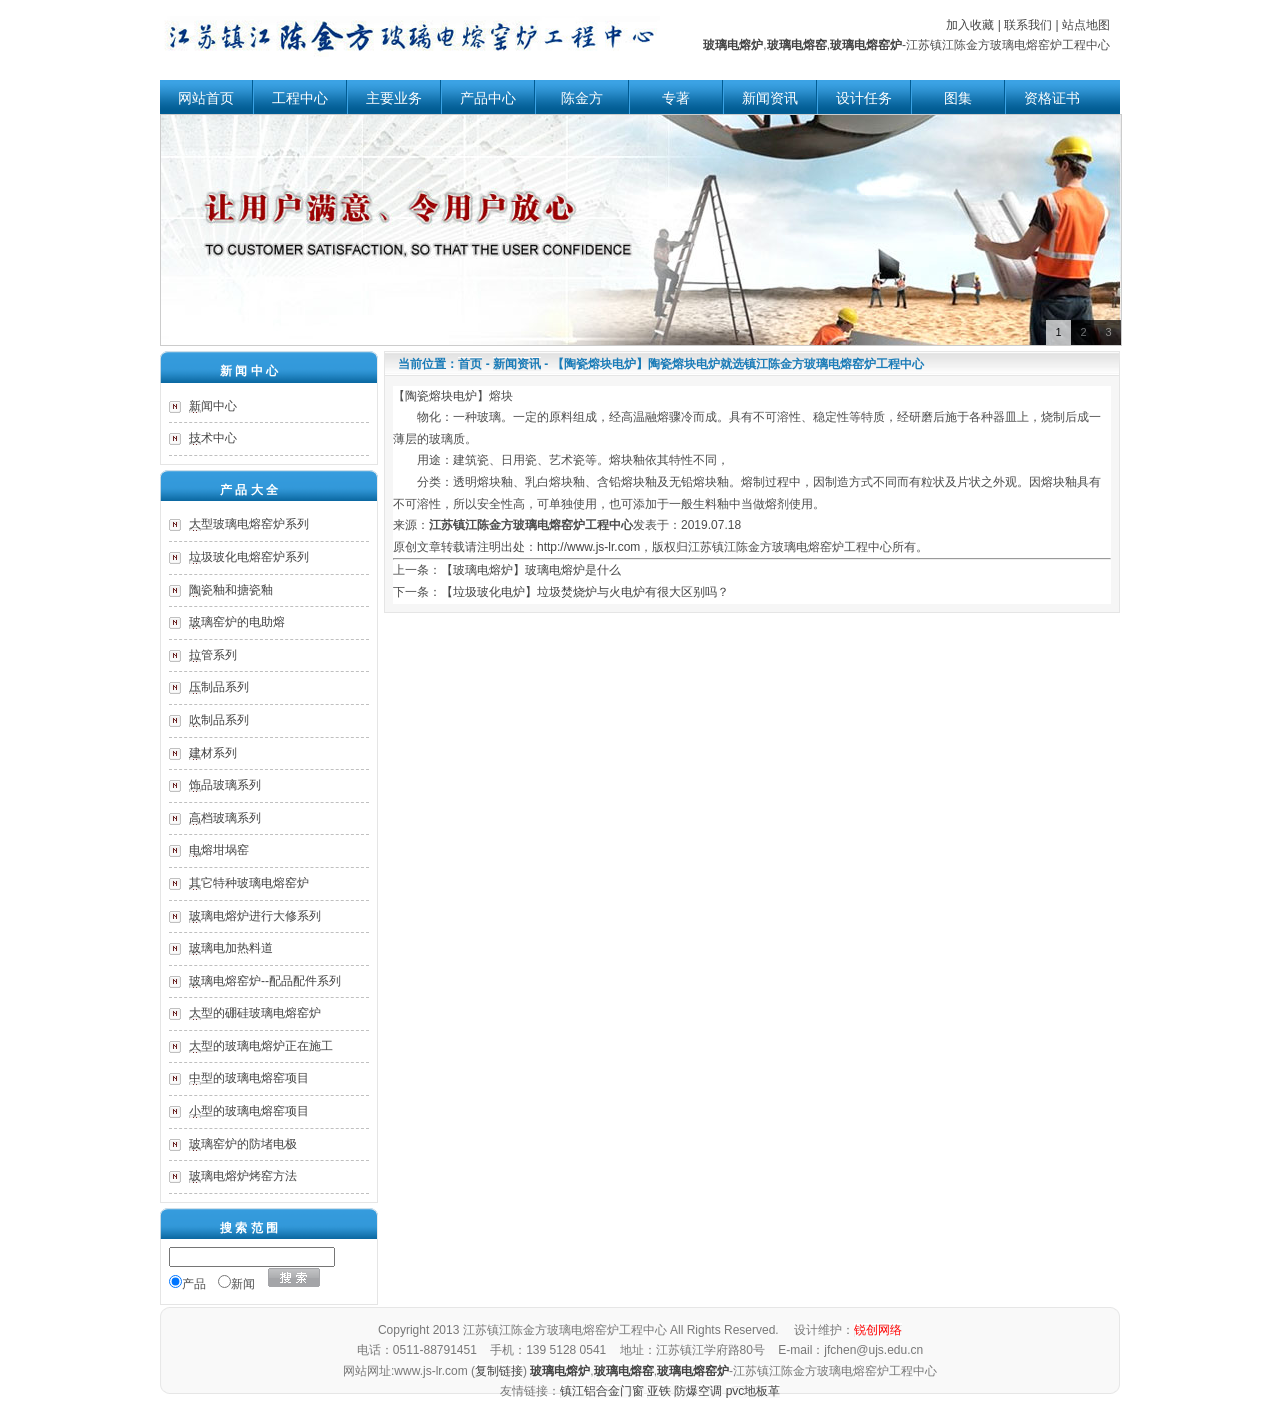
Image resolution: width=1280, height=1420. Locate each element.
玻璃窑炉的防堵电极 (243, 1144)
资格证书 (1052, 98)
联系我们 (1028, 25)
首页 (470, 364)
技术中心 (213, 438)
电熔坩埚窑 (219, 850)
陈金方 (582, 98)
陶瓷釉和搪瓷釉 (231, 590)
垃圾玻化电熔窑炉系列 (249, 557)
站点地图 (1086, 25)
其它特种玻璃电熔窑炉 (249, 883)
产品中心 (488, 98)
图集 (958, 98)
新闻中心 (213, 406)
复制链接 (499, 1371)
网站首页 (206, 98)
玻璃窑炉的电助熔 (237, 622)
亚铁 (659, 1391)
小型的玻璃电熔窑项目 (249, 1111)
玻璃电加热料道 (231, 948)
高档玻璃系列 (225, 818)
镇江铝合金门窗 (602, 1391)
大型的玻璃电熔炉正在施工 (261, 1046)
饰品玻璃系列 (225, 785)
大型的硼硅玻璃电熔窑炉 (255, 1013)
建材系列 (213, 753)
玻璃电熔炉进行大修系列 (255, 916)
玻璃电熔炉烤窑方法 (243, 1176)
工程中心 (300, 98)
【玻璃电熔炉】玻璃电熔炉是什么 (531, 570)
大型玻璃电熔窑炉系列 (249, 524)
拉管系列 (213, 655)
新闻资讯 (770, 98)
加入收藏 (970, 25)
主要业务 (394, 98)
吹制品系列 (219, 720)
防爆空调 (698, 1391)
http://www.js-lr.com (588, 547)
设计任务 (864, 98)
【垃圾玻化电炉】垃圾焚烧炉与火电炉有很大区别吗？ (585, 592)
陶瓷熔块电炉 (441, 396)
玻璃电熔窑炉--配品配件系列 (265, 981)
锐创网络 (878, 1330)
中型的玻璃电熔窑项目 (249, 1078)
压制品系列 (219, 687)
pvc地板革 (753, 1391)
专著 (676, 98)
